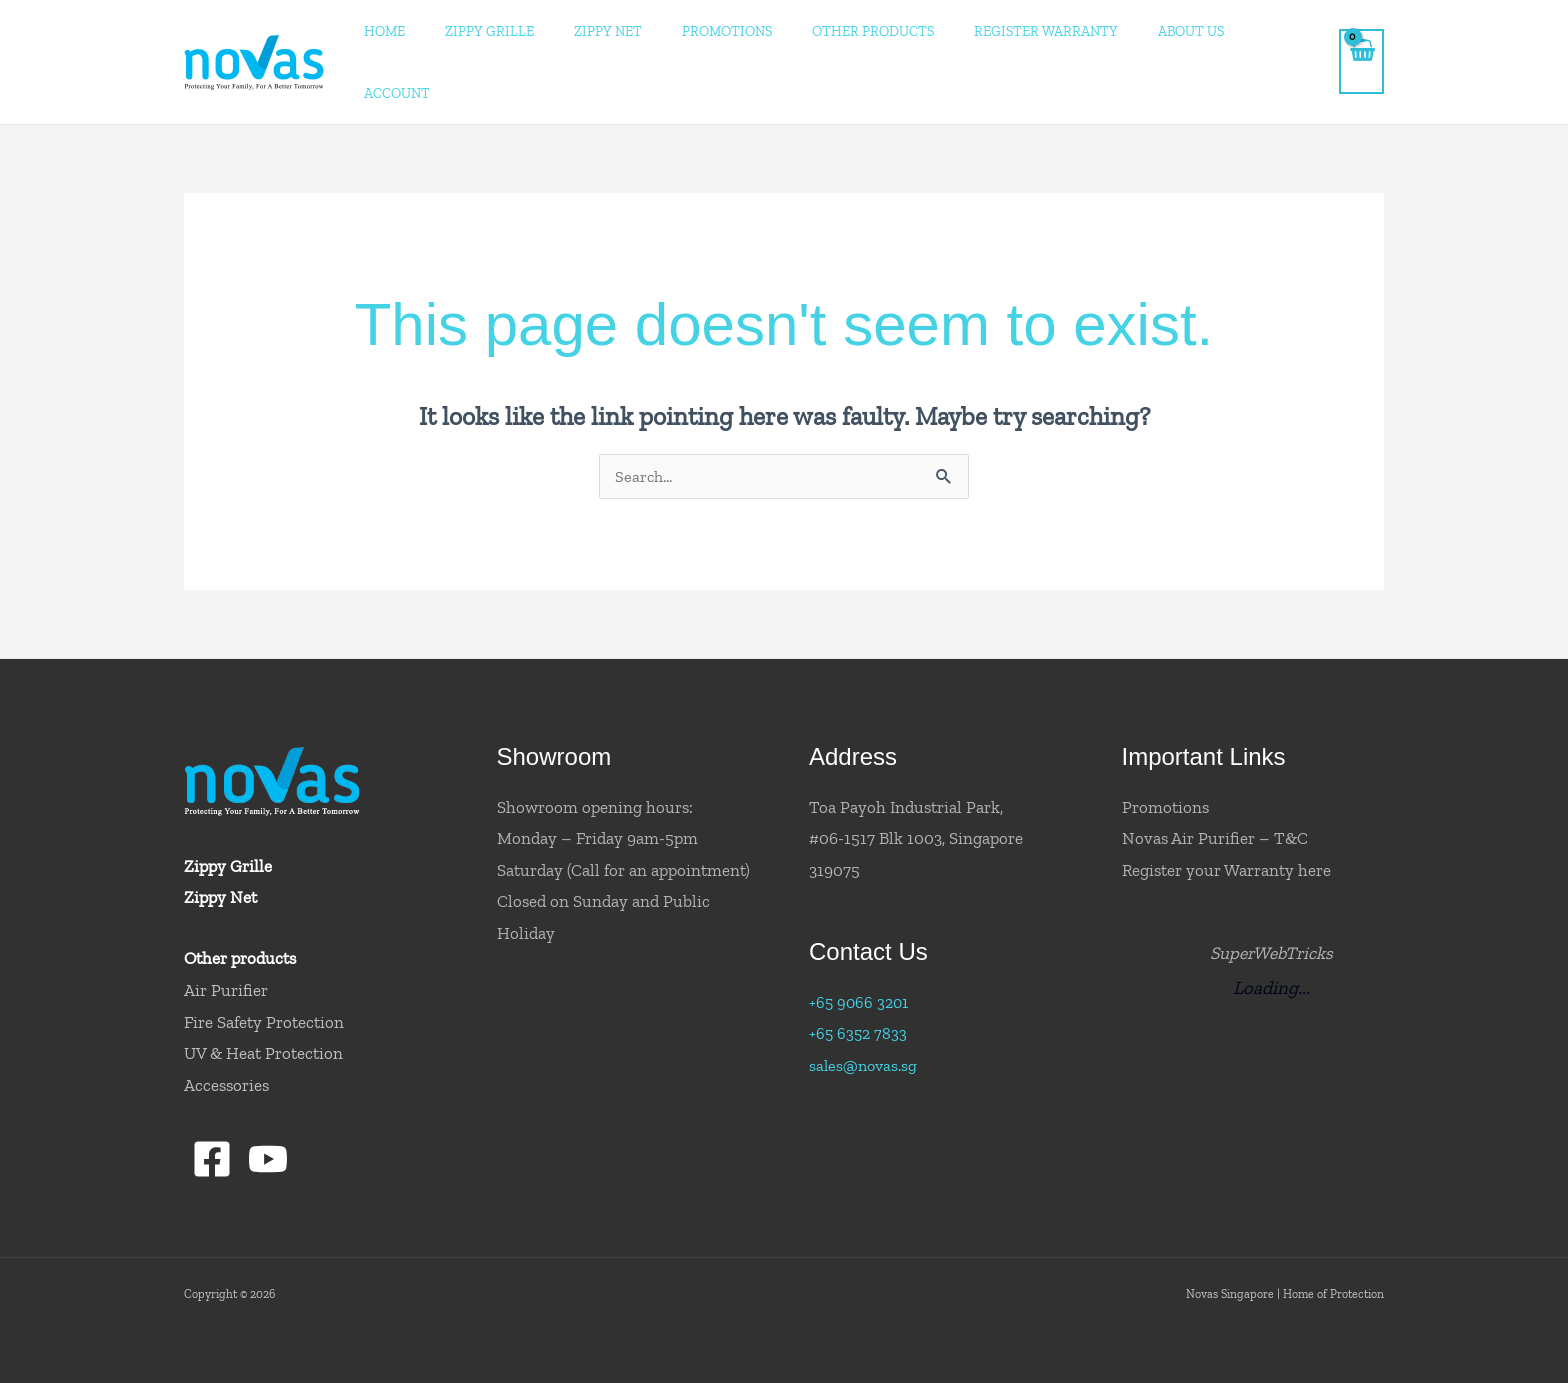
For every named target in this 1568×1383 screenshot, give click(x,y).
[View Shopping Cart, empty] (1360, 31)
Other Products (875, 31)
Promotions (739, 31)
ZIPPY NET (630, 31)
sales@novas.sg (865, 1005)
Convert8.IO (160, 1344)
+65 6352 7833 (859, 973)
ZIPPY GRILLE (521, 31)
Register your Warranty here (1226, 810)
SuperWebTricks (1271, 892)
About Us (1173, 31)
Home (426, 31)
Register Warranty (1038, 31)
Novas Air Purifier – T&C (1215, 778)
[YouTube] (270, 1099)
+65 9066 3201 (861, 942)
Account (1269, 31)
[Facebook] (212, 1099)
